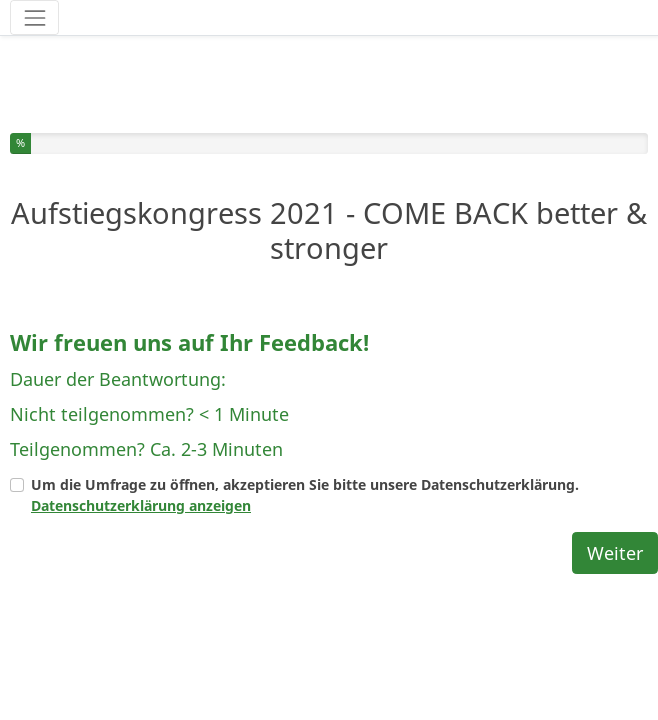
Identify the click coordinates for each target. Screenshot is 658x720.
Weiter (615, 505)
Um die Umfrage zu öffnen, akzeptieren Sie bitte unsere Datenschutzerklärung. (305, 447)
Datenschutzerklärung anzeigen (141, 457)
